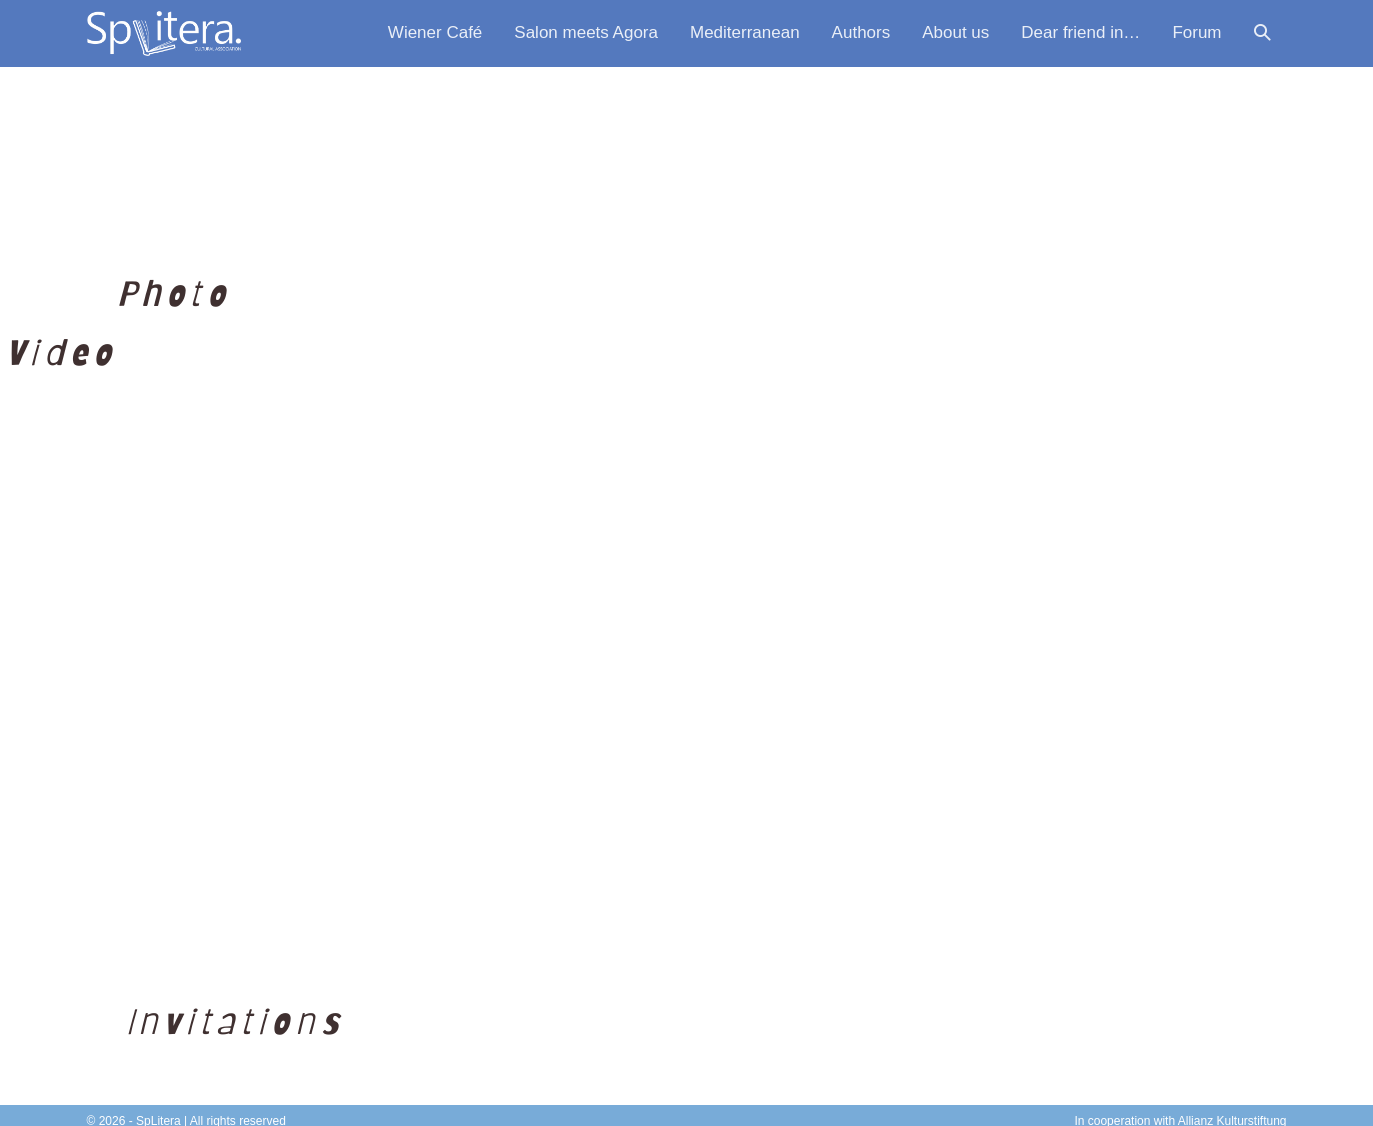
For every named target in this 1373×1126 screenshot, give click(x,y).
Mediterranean (745, 32)
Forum (1196, 32)
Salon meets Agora (586, 32)
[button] (1262, 33)
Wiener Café (435, 32)
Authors (861, 32)
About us (955, 32)
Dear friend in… (1080, 32)
